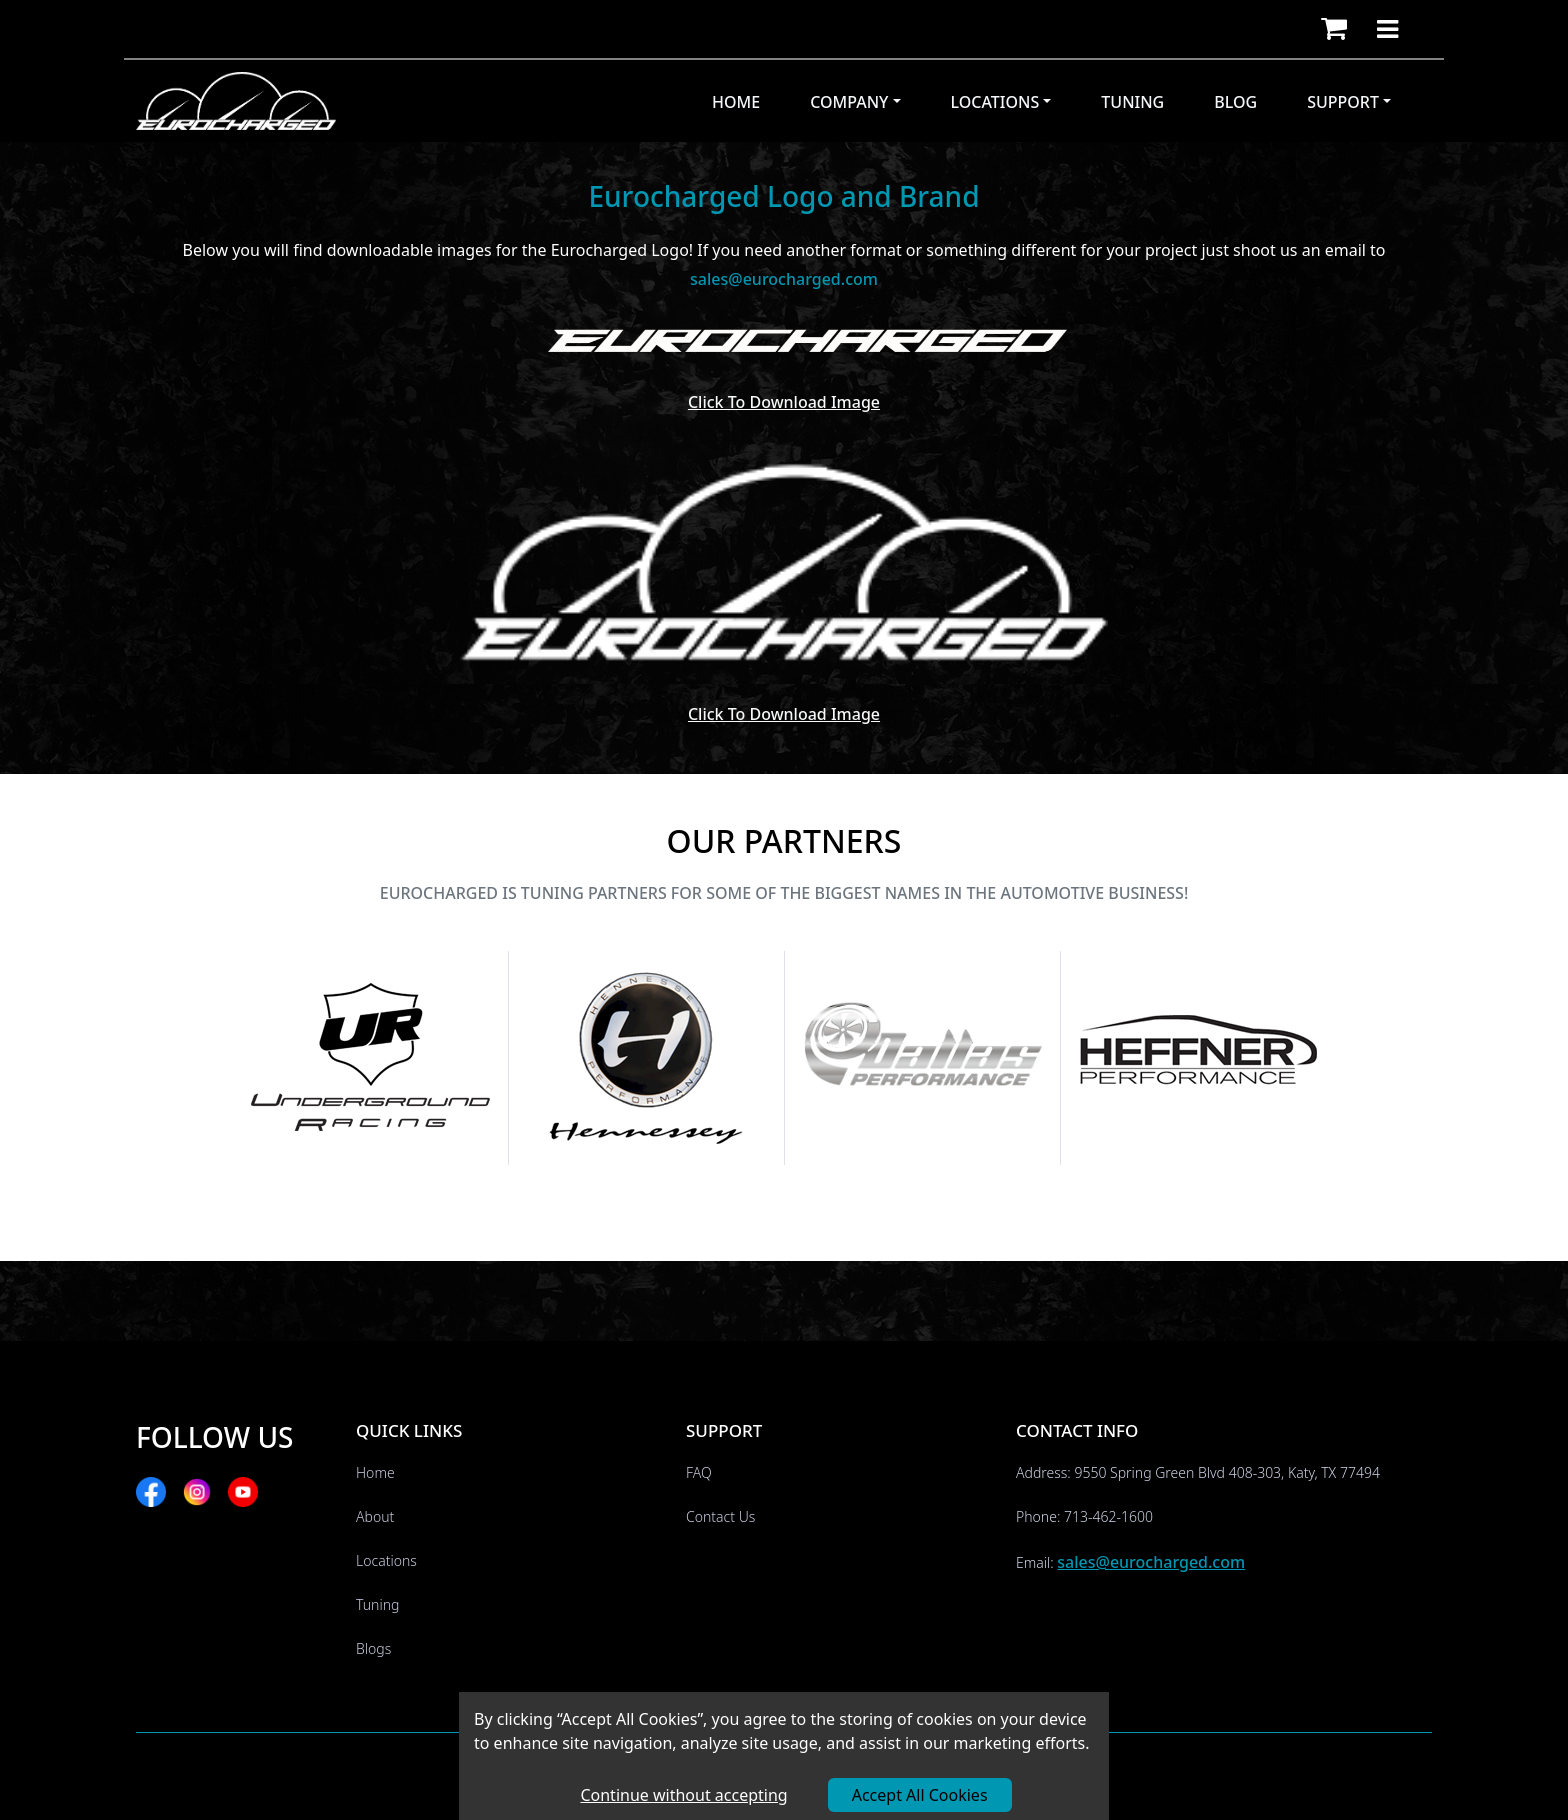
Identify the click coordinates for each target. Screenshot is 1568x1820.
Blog (1235, 102)
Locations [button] (995, 102)
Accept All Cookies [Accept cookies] (920, 1795)
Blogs (373, 1648)
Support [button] (1343, 102)
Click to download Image (784, 402)
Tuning (1132, 102)
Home (736, 102)
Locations (386, 1560)
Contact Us (720, 1516)
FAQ (699, 1472)
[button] (1334, 29)
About (375, 1516)
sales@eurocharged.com (1151, 1562)
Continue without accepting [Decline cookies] (683, 1795)
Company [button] (849, 102)
